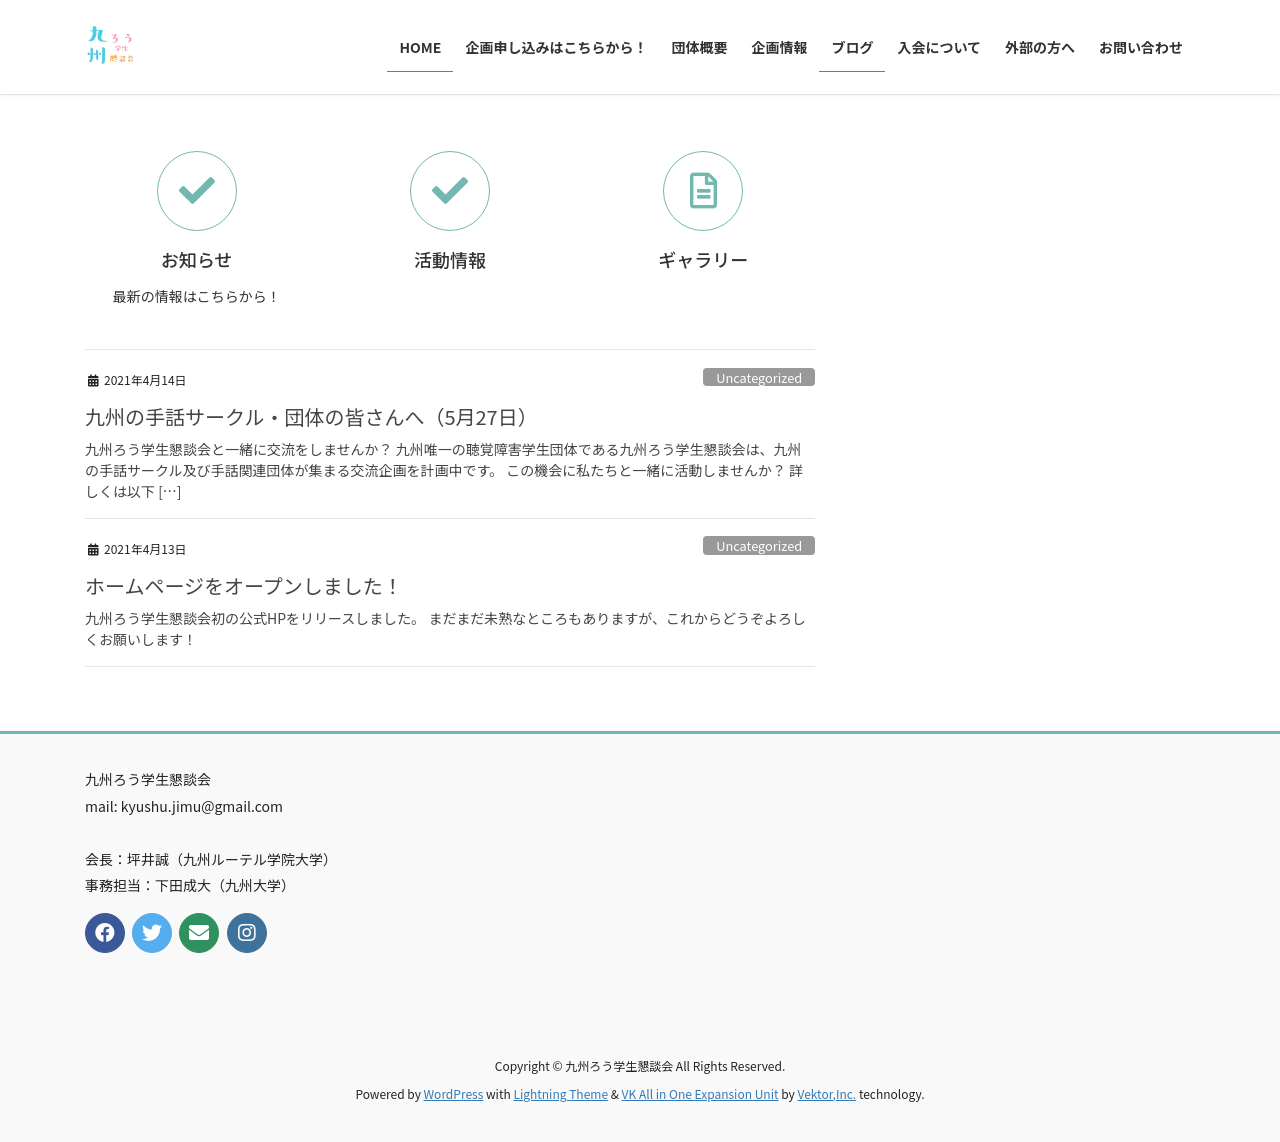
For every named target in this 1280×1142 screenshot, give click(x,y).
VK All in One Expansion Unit (700, 1093)
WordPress (454, 1093)
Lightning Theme (560, 1093)
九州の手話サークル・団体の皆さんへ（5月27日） (311, 416)
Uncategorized (759, 377)
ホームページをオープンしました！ (244, 585)
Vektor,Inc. (826, 1093)
